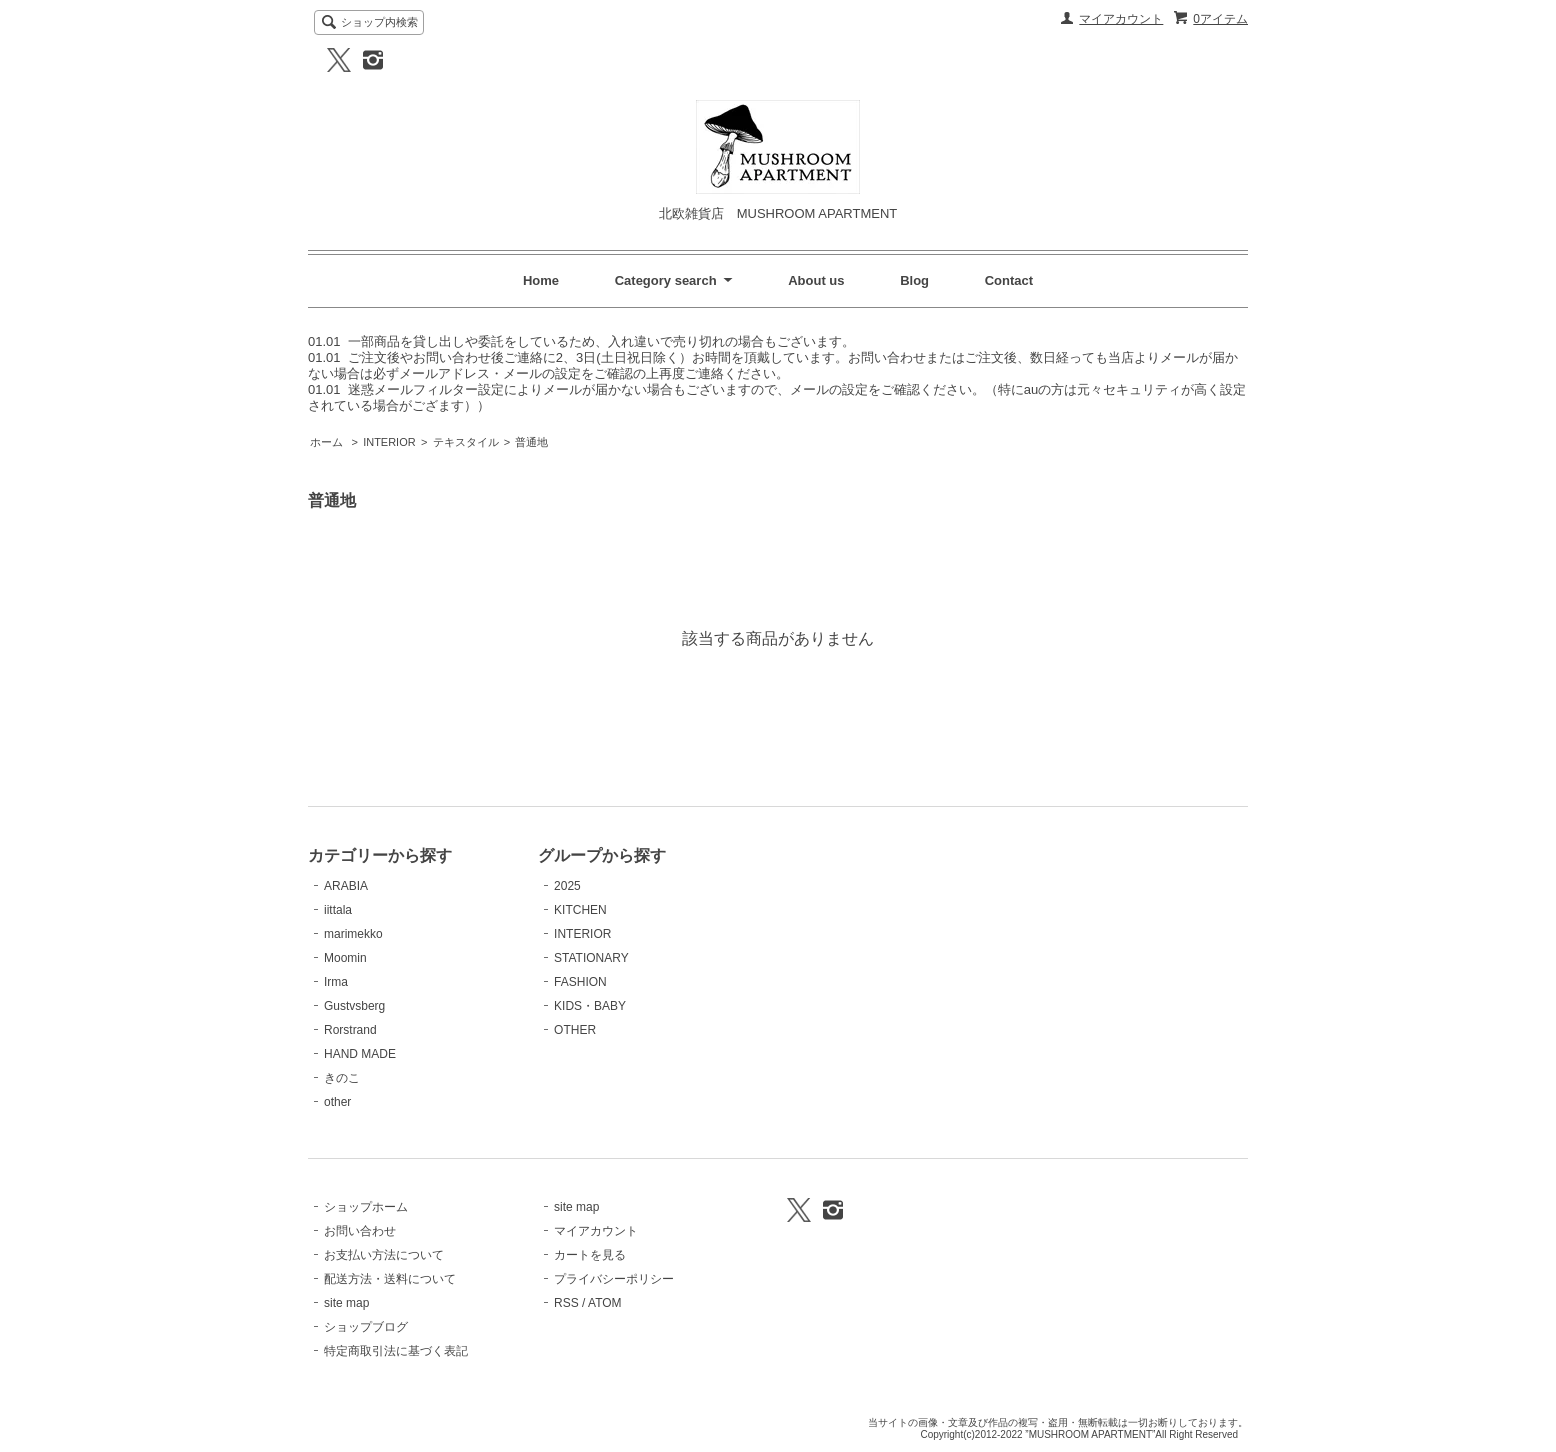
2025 (567, 886)
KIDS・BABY (590, 1006)
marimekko (353, 934)
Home (541, 280)
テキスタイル (466, 442)
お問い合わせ (360, 1231)
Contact (1009, 280)
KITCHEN (580, 910)
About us (816, 280)
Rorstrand (350, 1030)
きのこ (342, 1078)
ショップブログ (366, 1327)
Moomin (345, 958)
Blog (914, 280)
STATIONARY (591, 958)
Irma (336, 982)
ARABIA (346, 886)
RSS (566, 1303)
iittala (338, 910)
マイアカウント (1121, 19)
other (337, 1102)
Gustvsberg (354, 1006)
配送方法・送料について (390, 1279)
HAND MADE (360, 1054)
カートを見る (590, 1255)
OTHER (575, 1030)
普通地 (531, 442)
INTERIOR (389, 442)
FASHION (580, 982)
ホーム (326, 442)
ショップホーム (366, 1207)
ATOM (605, 1303)
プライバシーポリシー (614, 1279)
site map (346, 1303)
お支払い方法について (384, 1255)
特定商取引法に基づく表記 (396, 1351)
